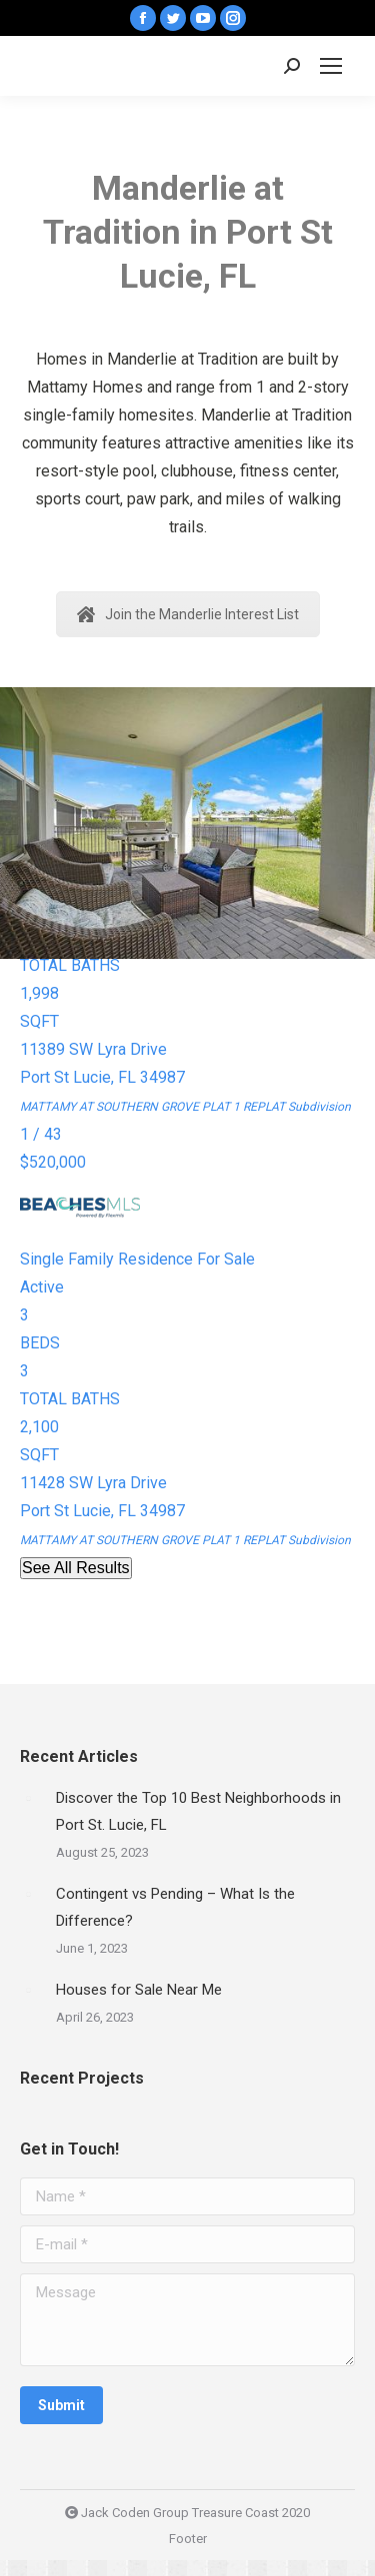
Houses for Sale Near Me (139, 1990)
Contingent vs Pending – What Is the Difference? (175, 1907)
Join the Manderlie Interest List (188, 614)
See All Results (76, 1567)
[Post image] (28, 1798)
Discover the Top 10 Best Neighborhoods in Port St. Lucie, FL (198, 1811)
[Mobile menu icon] (331, 66)
